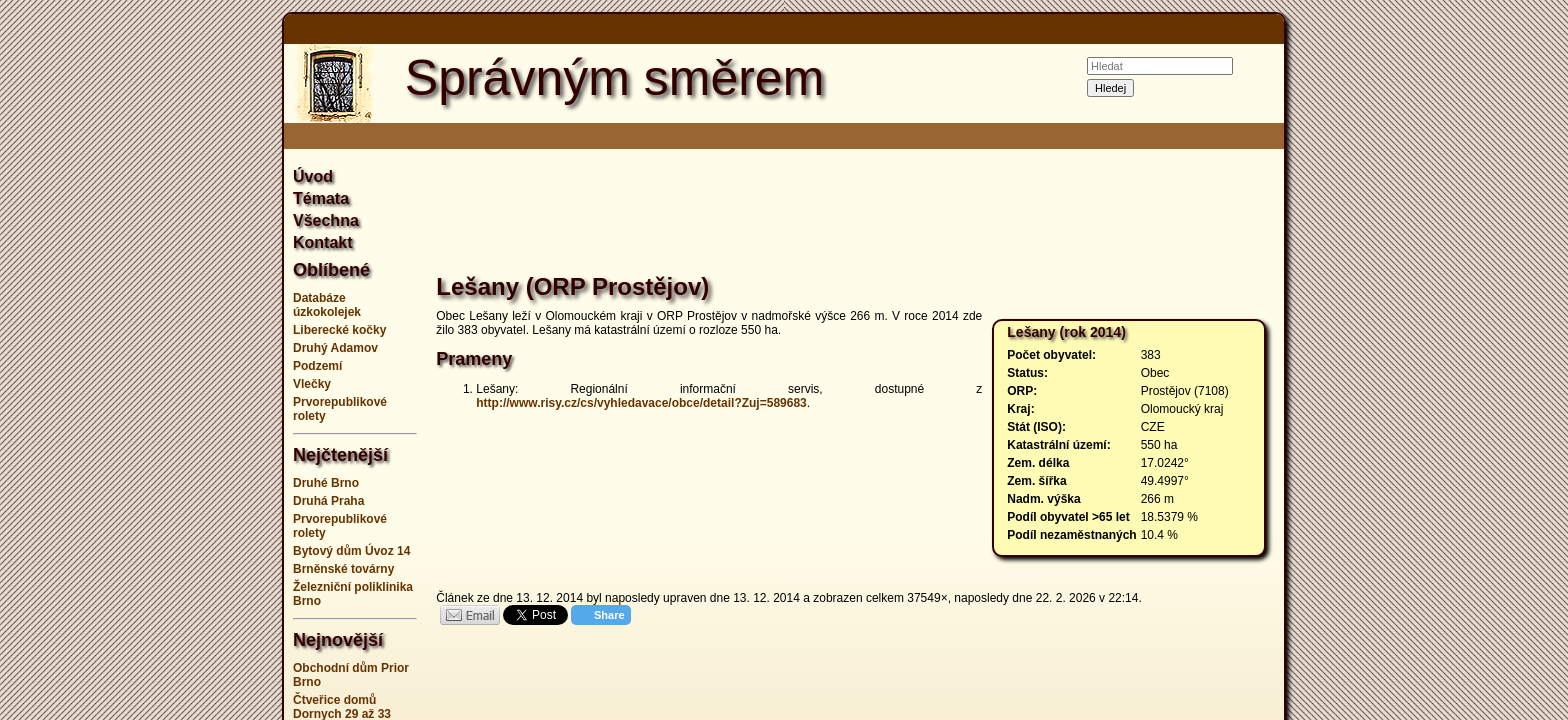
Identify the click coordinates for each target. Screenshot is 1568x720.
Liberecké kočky (339, 330)
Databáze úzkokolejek (327, 305)
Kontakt (323, 242)
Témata (321, 198)
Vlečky (312, 384)
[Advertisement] (184, 360)
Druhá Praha (328, 501)
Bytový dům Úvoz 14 (351, 551)
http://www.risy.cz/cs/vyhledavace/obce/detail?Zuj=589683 (641, 403)
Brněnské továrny (343, 569)
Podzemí (317, 366)
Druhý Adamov (335, 348)
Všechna (326, 220)
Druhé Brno (326, 483)
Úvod (313, 176)
